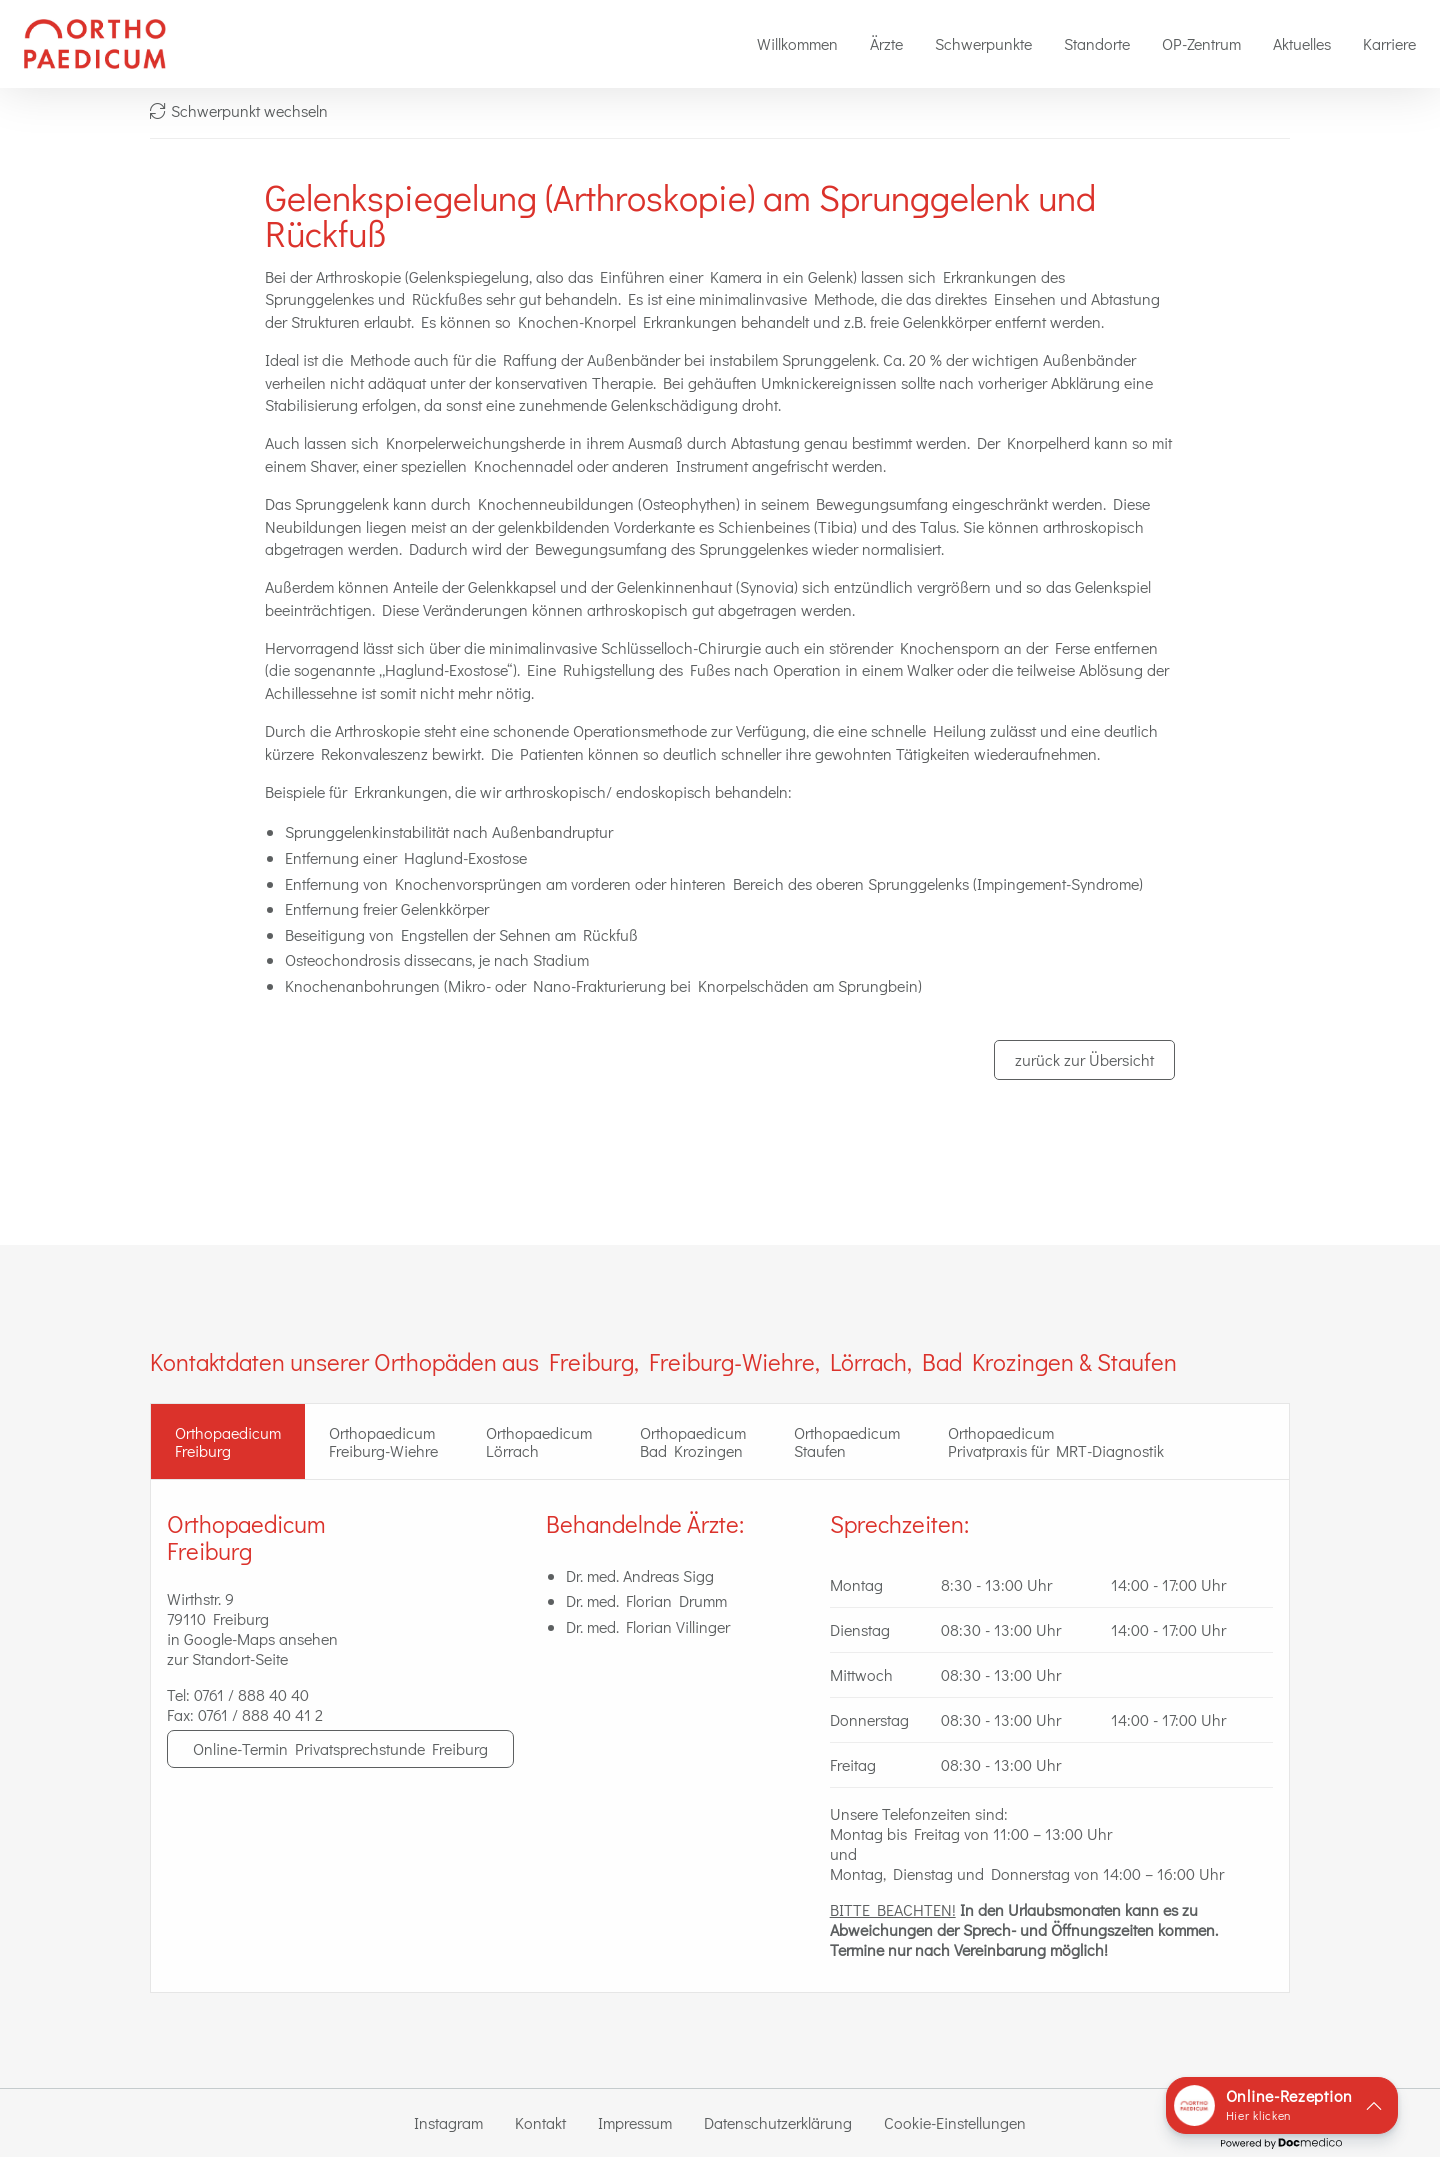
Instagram (448, 2122)
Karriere (1389, 43)
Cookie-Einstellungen (955, 2122)
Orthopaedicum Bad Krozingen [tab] (693, 1441)
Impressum (635, 2122)
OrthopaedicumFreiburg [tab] (228, 1441)
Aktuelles (1302, 43)
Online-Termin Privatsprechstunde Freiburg (340, 1748)
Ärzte (886, 43)
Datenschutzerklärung (778, 2122)
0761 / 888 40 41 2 (260, 1714)
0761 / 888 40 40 (251, 1694)
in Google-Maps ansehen (252, 1638)
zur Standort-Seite (227, 1658)
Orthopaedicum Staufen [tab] (847, 1441)
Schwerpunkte (983, 43)
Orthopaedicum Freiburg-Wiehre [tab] (383, 1441)
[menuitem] (797, 44)
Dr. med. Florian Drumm (646, 1600)
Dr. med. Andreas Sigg (640, 1575)
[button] (1282, 2105)
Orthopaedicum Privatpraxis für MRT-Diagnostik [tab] (1056, 1441)
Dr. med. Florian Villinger (648, 1626)
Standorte (1097, 43)
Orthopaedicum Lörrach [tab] (539, 1441)
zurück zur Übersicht (1084, 1059)
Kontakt (540, 2122)
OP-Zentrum (1201, 43)
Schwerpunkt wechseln (239, 110)
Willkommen (797, 43)
